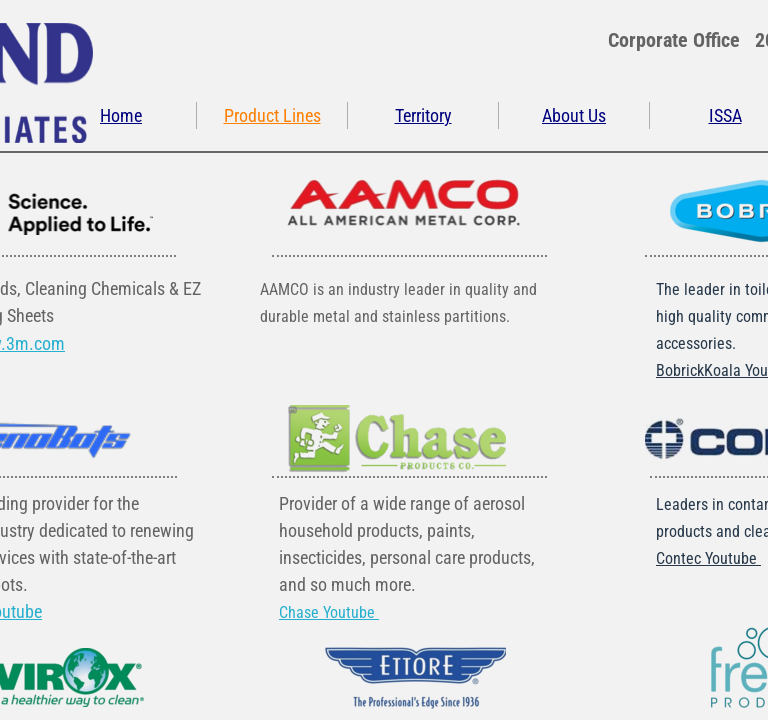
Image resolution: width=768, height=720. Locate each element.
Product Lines (272, 115)
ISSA (725, 115)
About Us (574, 115)
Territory (423, 115)
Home (121, 115)
